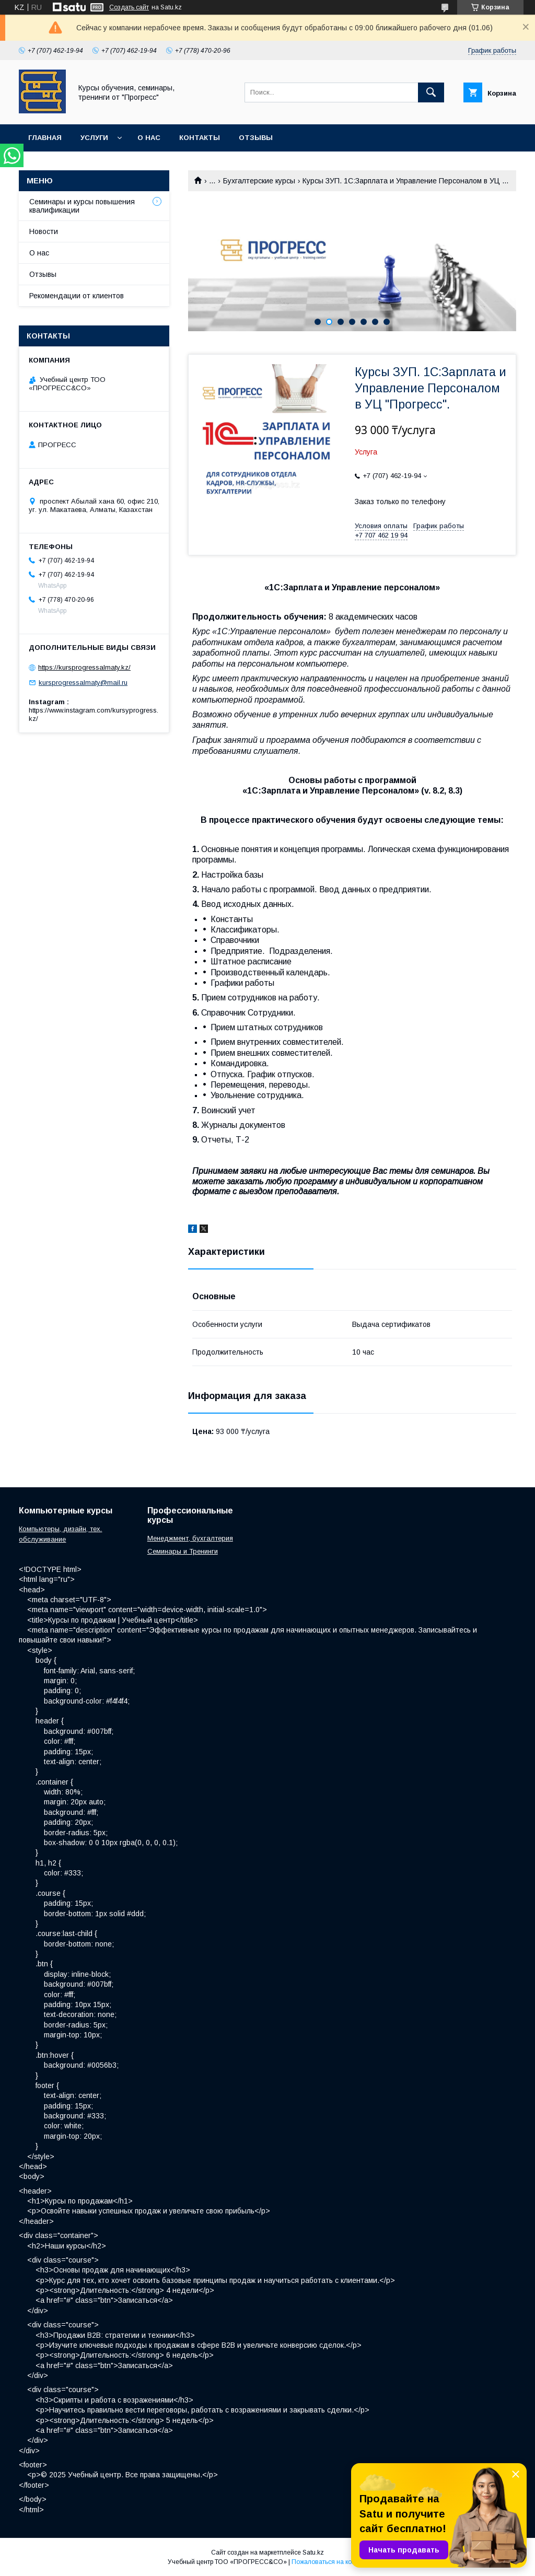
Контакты (199, 138)
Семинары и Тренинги (182, 1551)
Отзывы (256, 138)
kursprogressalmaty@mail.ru (83, 682)
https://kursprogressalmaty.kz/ (84, 667)
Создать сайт (129, 7)
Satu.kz (313, 2552)
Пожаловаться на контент (330, 2562)
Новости (43, 231)
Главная (45, 138)
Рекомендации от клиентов (76, 296)
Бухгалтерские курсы (259, 181)
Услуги (94, 138)
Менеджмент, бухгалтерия (190, 1538)
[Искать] (431, 92)
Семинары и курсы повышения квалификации (82, 205)
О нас (148, 138)
